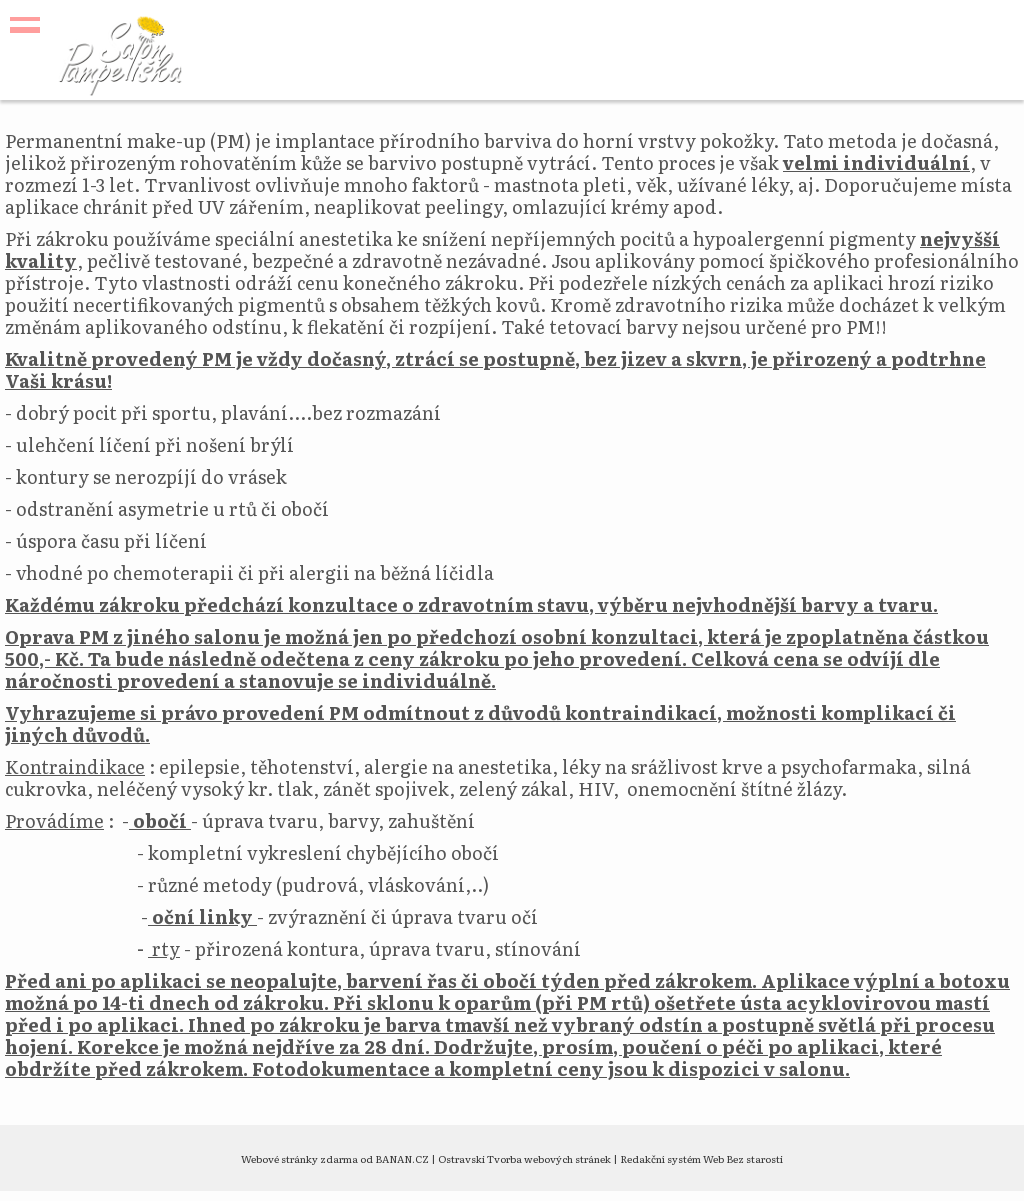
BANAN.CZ (402, 1158)
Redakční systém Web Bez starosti (701, 1158)
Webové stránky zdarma (299, 1158)
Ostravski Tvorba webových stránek (524, 1158)
